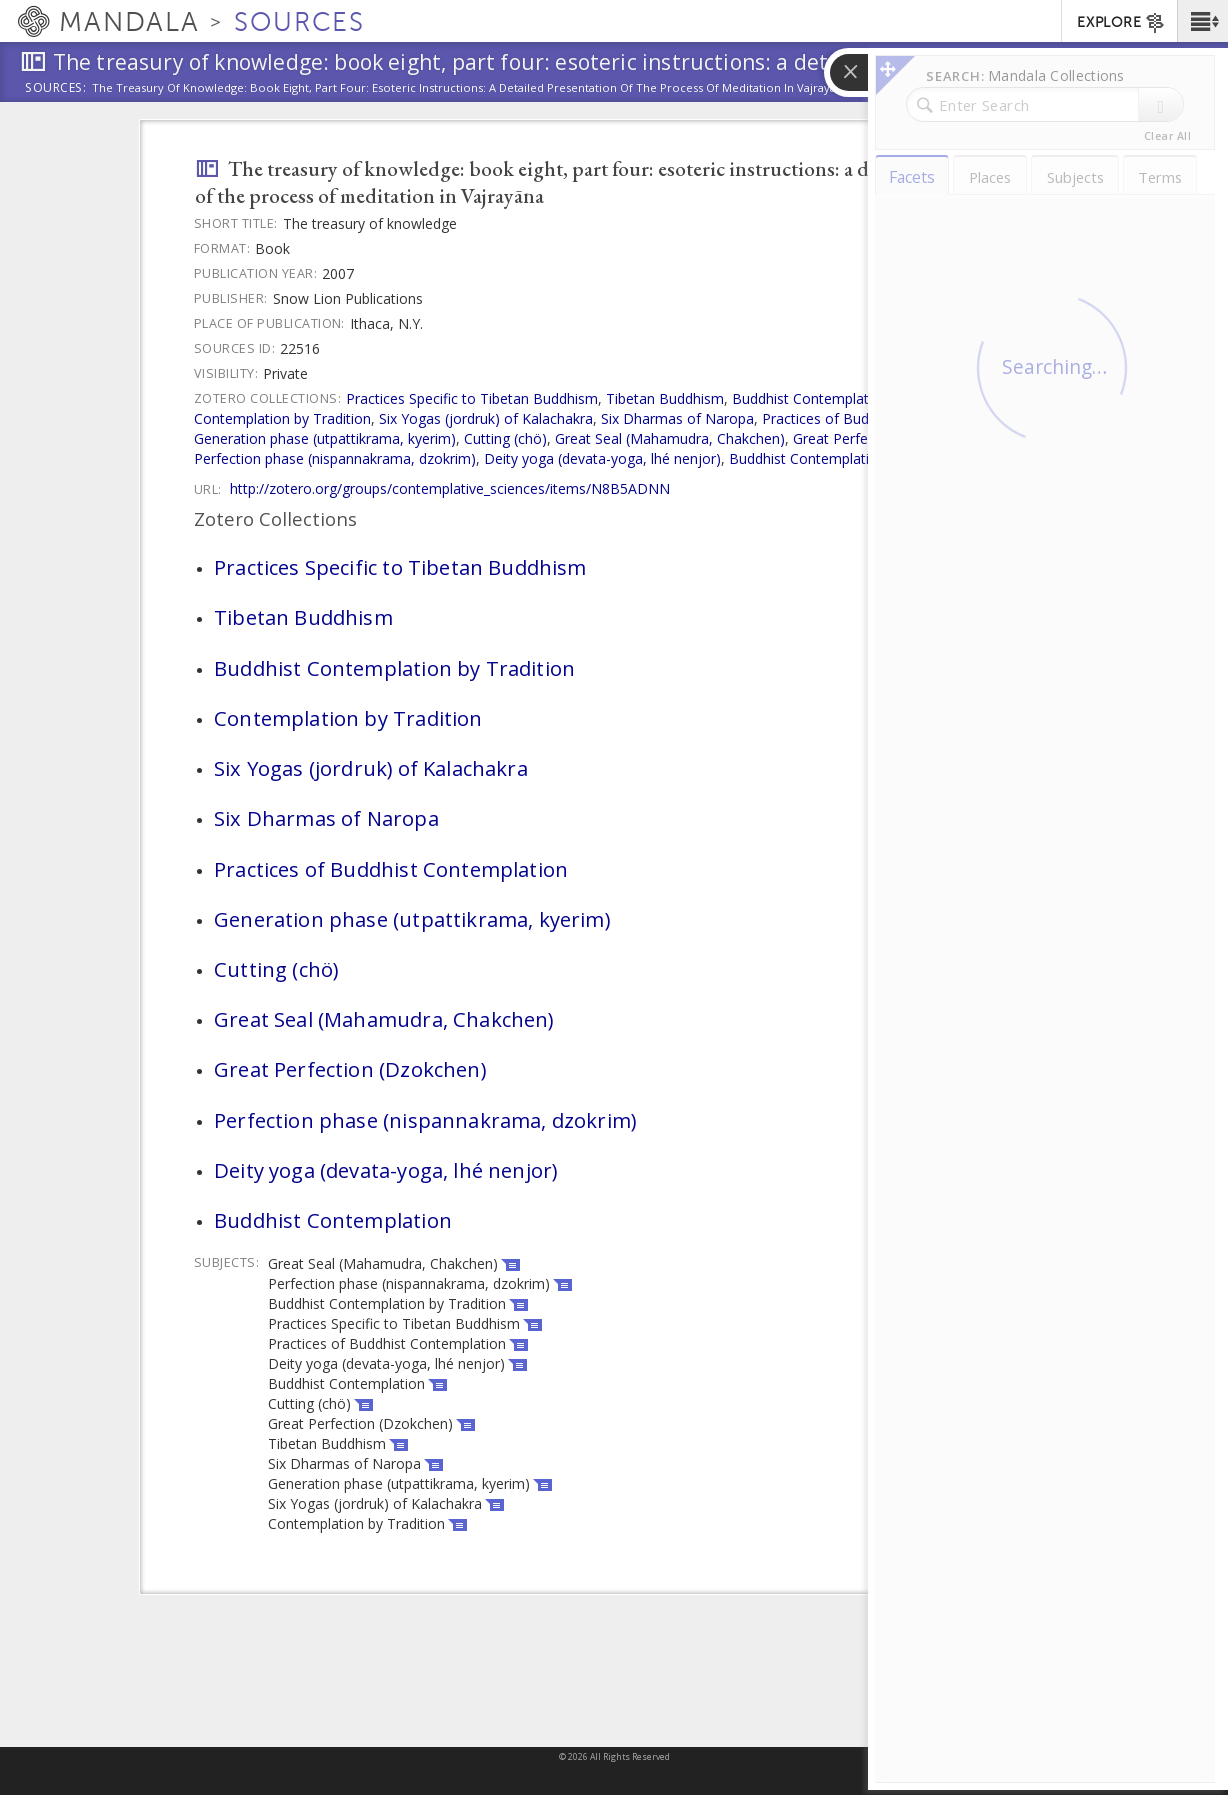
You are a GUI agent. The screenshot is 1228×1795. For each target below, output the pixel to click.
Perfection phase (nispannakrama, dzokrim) (335, 458)
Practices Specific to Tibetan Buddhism (472, 398)
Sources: (56, 89)
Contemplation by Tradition (282, 418)
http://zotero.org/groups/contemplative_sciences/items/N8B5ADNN (450, 488)
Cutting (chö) (505, 438)
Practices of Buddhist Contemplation (391, 869)
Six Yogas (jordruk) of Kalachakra (486, 418)
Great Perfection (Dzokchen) (350, 1069)
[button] (1202, 21)
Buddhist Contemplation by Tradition (851, 398)
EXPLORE (1121, 23)
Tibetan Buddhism (665, 398)
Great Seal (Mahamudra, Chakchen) (670, 438)
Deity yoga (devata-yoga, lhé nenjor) (602, 458)
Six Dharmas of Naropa (677, 418)
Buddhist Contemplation (807, 458)
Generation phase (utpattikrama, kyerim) (325, 438)
